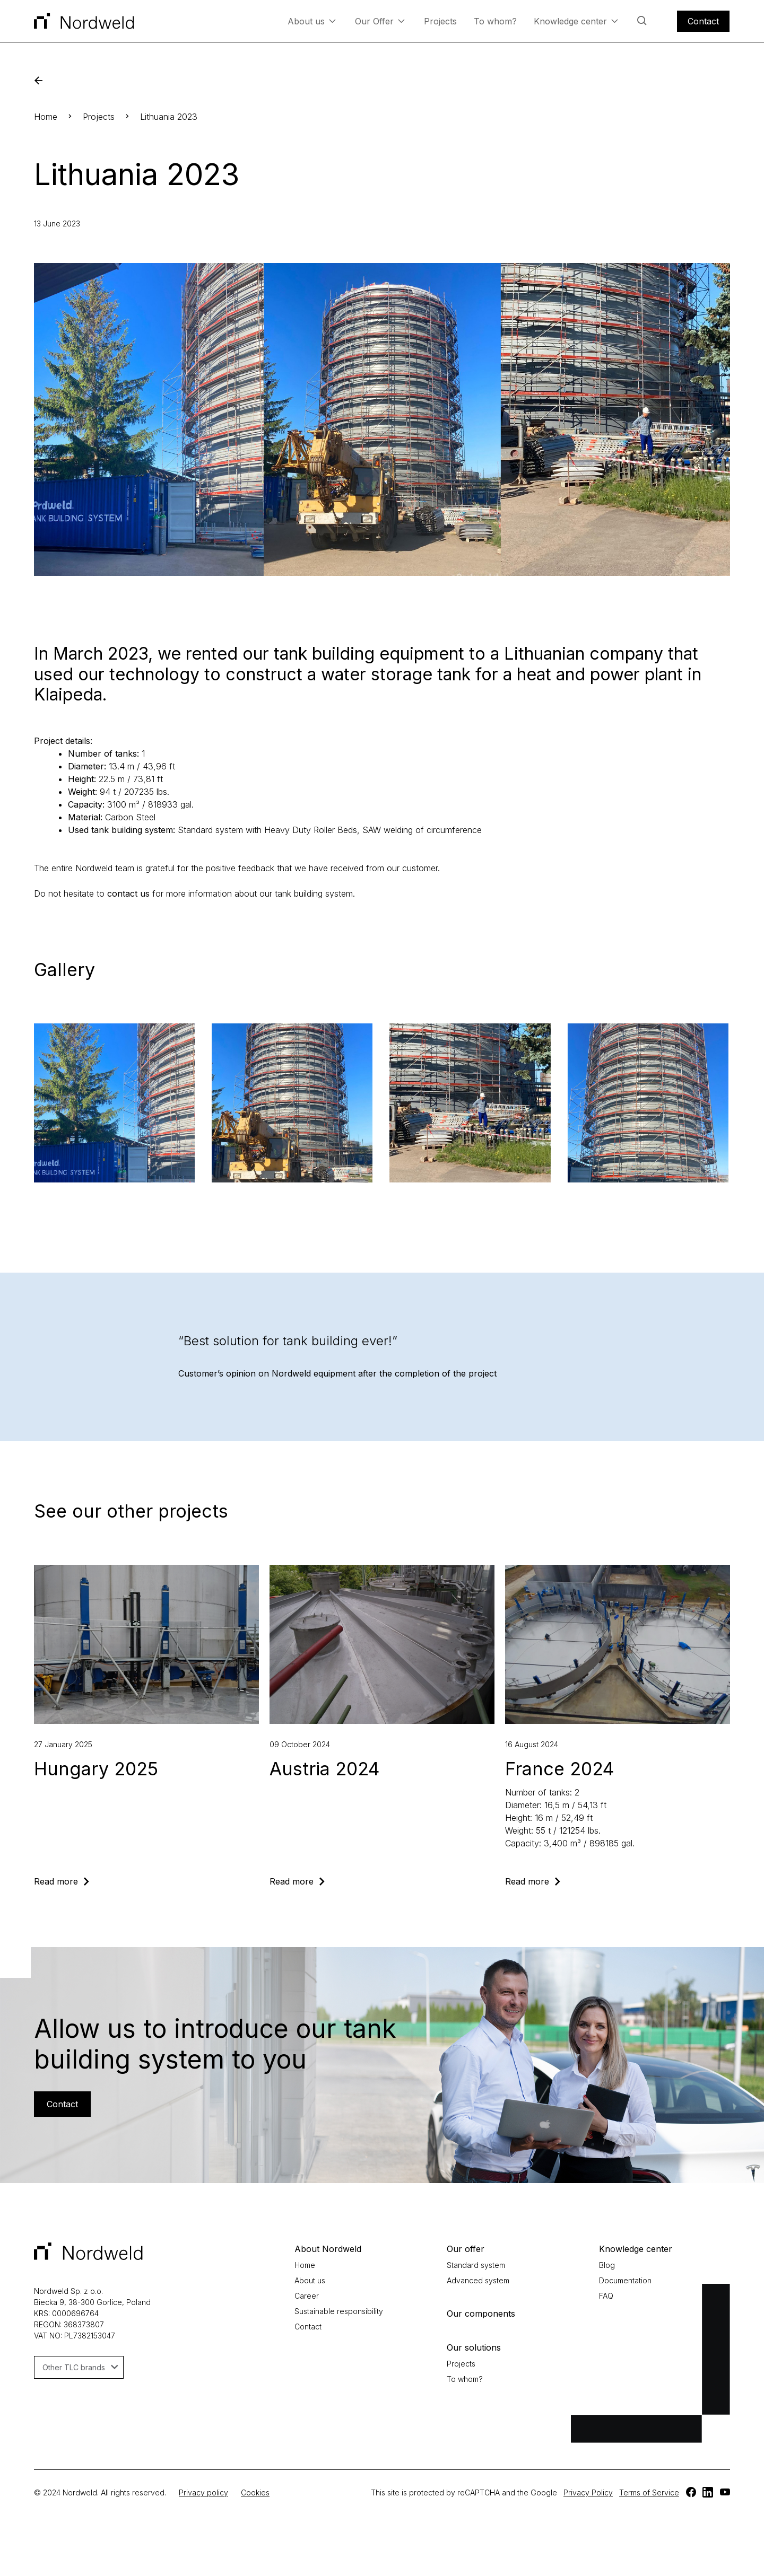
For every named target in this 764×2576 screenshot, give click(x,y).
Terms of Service (649, 2492)
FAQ (606, 2295)
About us (312, 21)
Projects (440, 21)
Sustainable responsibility (338, 2311)
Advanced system (478, 2280)
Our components (481, 2313)
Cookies (255, 2492)
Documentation (625, 2280)
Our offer (465, 2249)
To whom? (495, 21)
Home (45, 116)
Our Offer (380, 21)
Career (306, 2295)
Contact (703, 21)
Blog (607, 2265)
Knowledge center (576, 21)
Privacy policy (203, 2492)
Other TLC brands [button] (80, 2367)
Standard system (476, 2265)
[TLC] (690, 2492)
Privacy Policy (588, 2492)
